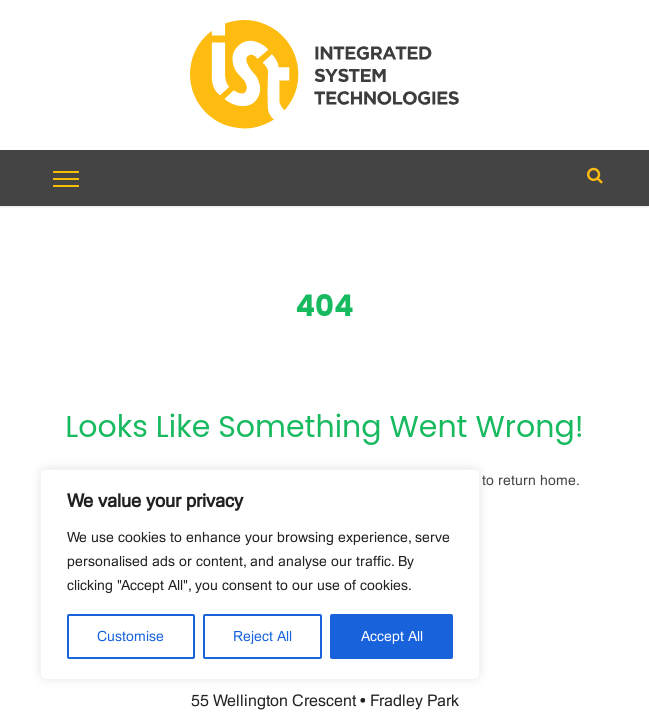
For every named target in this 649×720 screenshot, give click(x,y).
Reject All (262, 637)
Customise (130, 637)
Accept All (392, 637)
